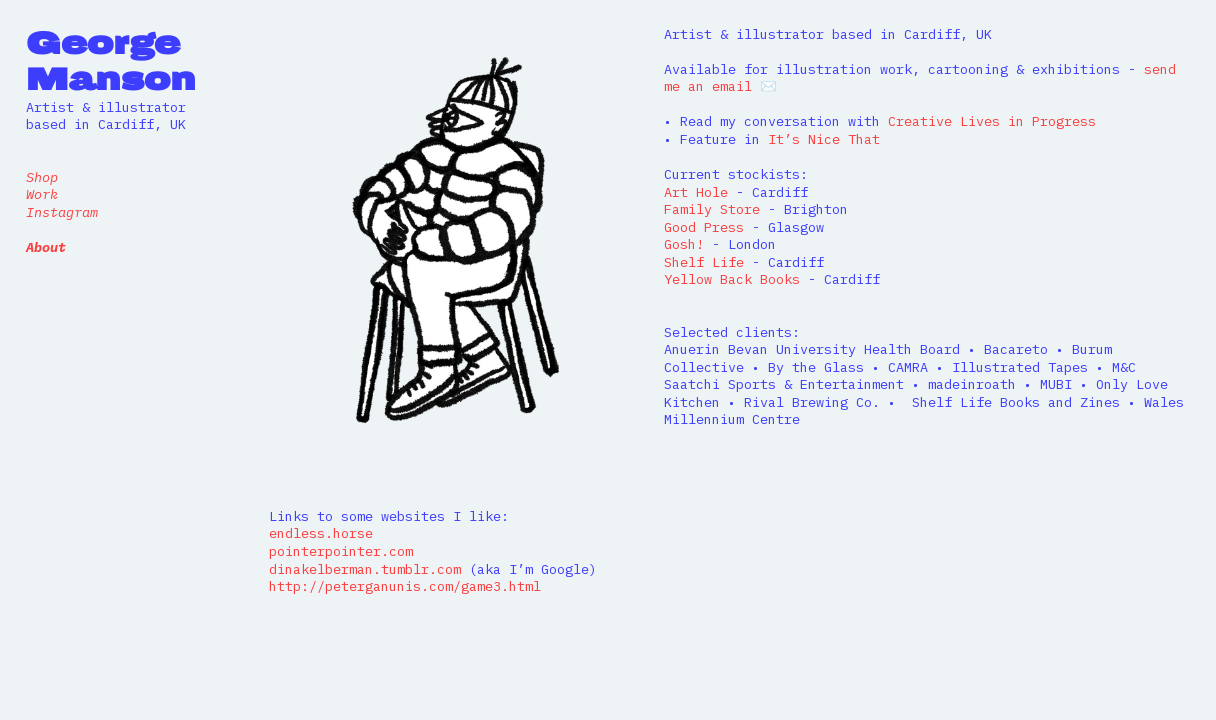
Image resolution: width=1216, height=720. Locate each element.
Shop (42, 177)
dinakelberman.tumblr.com (365, 569)
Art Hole (696, 192)
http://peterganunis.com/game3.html (405, 586)
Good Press (704, 227)
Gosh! (688, 244)
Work (42, 194)
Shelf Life (704, 262)
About (46, 247)
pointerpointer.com (341, 551)
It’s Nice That (820, 139)
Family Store (712, 209)
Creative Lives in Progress (992, 121)
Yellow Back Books (732, 279)
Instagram (62, 212)
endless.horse (321, 533)
